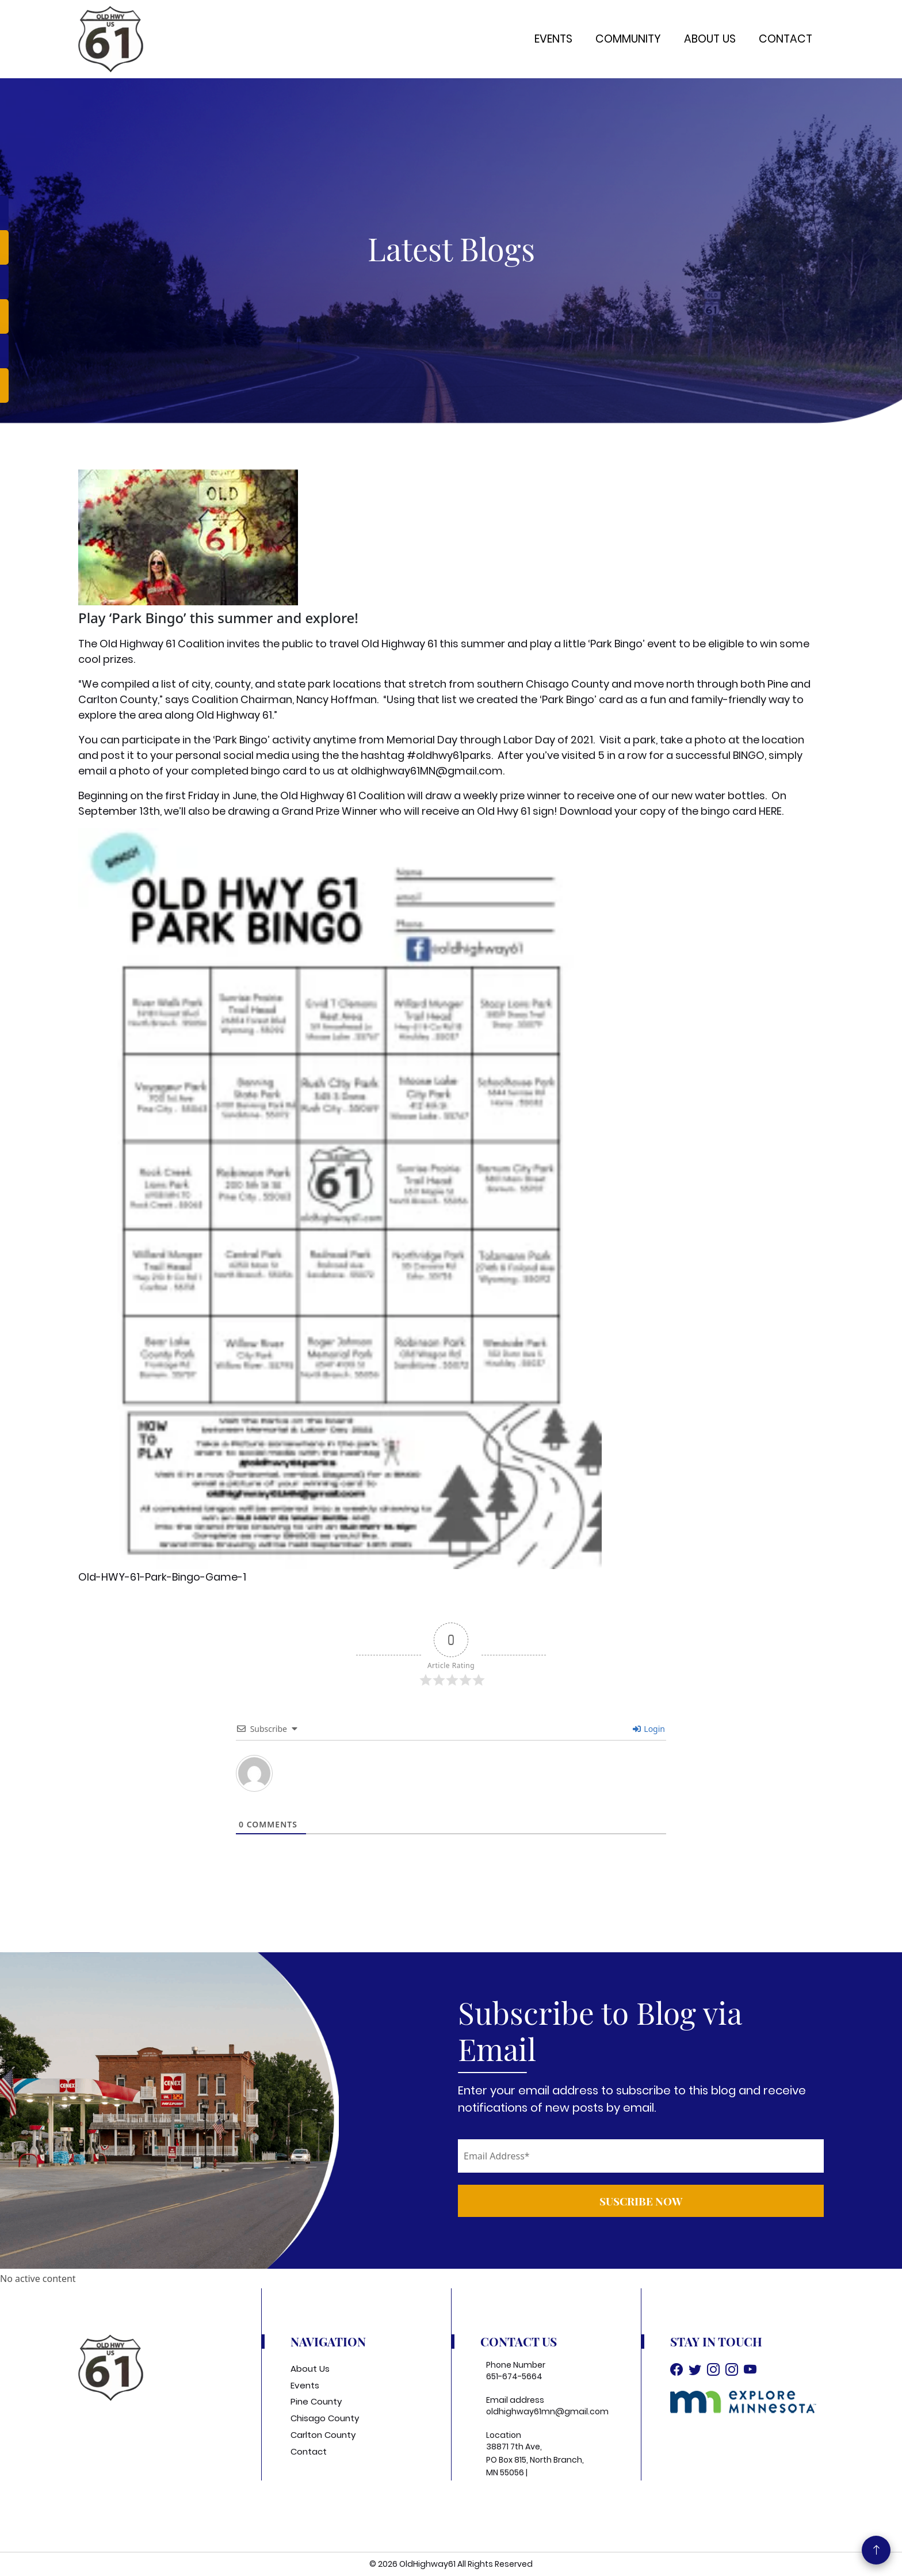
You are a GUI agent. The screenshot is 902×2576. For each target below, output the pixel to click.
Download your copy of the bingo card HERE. (671, 811)
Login (649, 1728)
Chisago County (325, 2418)
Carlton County (323, 2435)
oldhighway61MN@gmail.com (427, 771)
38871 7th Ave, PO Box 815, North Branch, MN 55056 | (535, 2459)
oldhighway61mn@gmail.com (547, 2411)
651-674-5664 (514, 2376)
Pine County (316, 2401)
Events (553, 39)
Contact (785, 39)
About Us (710, 39)
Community (628, 39)
